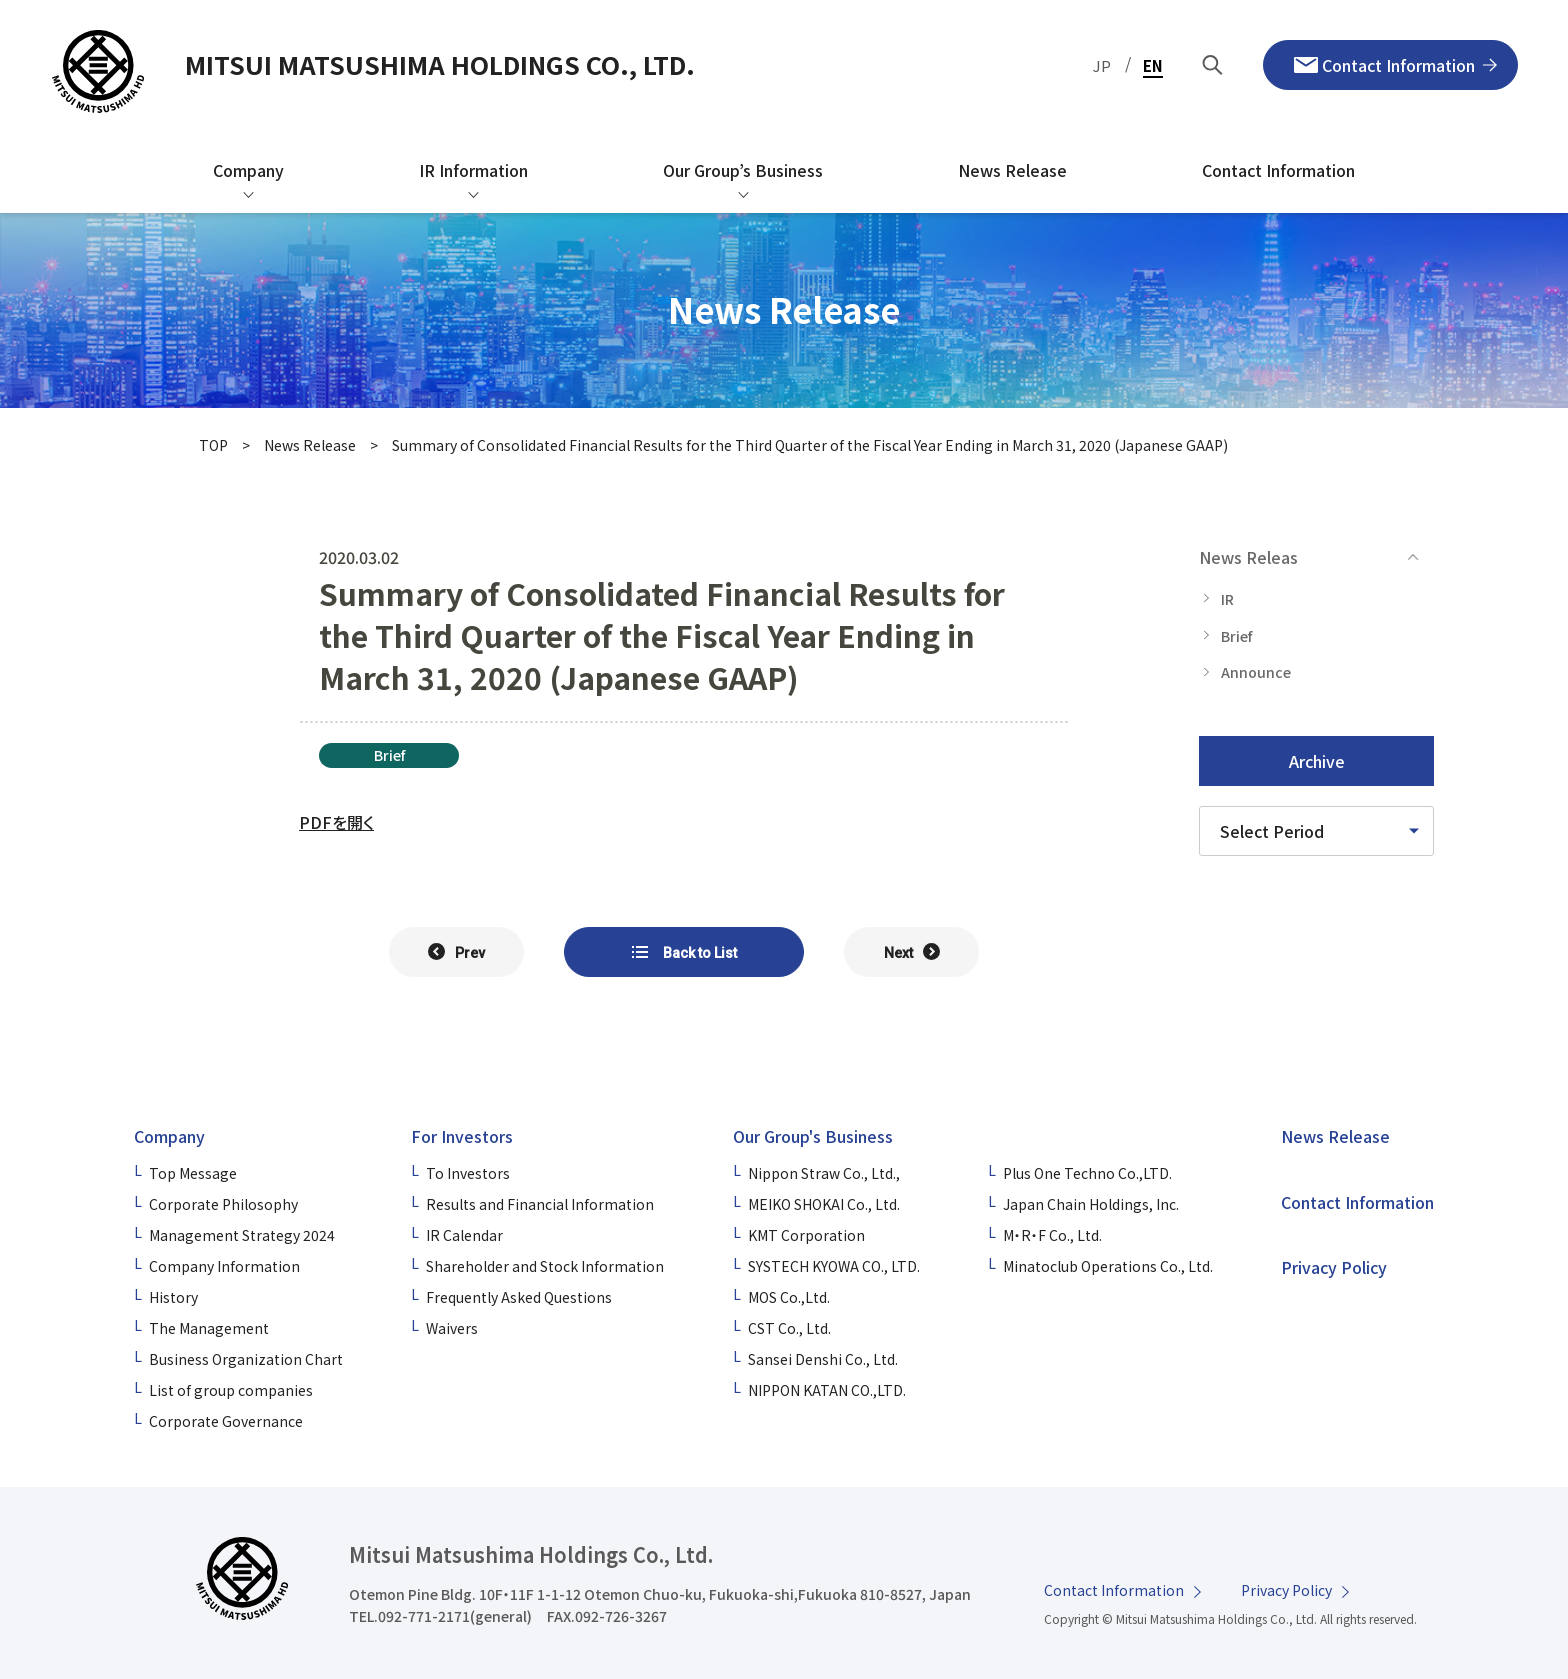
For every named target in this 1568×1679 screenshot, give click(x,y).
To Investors (468, 1173)
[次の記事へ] (911, 952)
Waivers (452, 1328)
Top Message (193, 1173)
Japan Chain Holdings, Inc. (1091, 1204)
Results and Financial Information (540, 1204)
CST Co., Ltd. (789, 1328)
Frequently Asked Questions (519, 1297)
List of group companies (231, 1390)
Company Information (224, 1266)
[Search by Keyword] (1213, 65)
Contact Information (1357, 1202)
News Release (310, 445)
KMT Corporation (806, 1235)
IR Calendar (464, 1235)
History (173, 1297)
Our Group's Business (813, 1136)
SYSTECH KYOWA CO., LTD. (834, 1266)
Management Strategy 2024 (242, 1235)
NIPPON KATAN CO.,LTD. (827, 1390)
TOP (213, 445)
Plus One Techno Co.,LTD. (1087, 1173)
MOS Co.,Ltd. (789, 1297)
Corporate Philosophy (223, 1204)
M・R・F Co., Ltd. (1052, 1235)
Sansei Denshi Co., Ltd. (823, 1359)
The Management (209, 1328)
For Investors (462, 1136)
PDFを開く (336, 822)
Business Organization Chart (246, 1359)
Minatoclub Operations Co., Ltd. (1108, 1266)
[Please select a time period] (1316, 831)
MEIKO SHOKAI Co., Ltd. (824, 1204)
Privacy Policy (1334, 1267)
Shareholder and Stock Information (545, 1266)
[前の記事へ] (456, 952)
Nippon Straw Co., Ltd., (824, 1173)
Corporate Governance (226, 1421)
